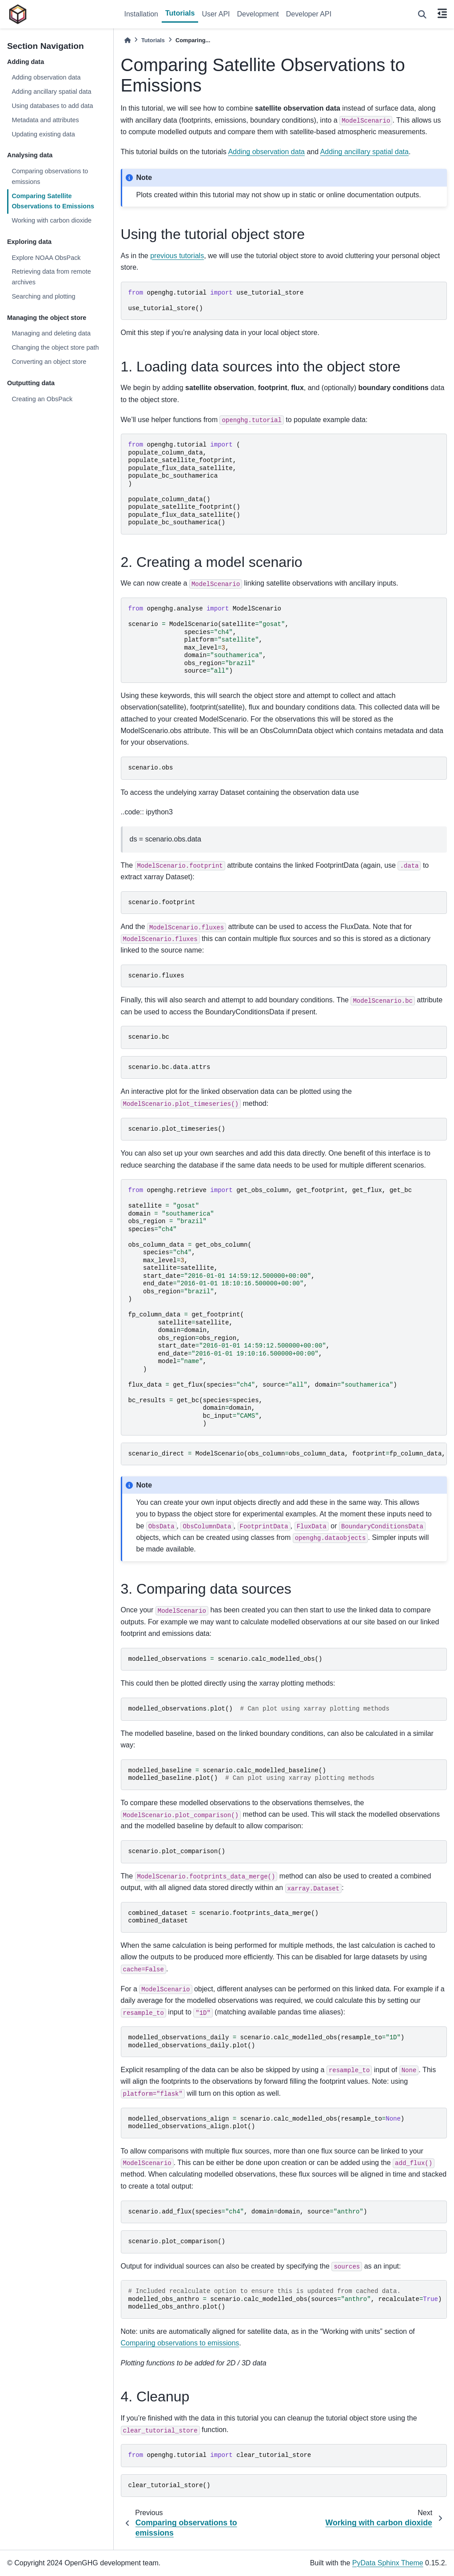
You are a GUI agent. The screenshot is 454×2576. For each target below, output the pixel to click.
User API (216, 14)
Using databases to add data (52, 105)
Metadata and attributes (45, 120)
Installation (141, 14)
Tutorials (180, 13)
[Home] (127, 40)
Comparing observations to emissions (50, 176)
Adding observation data (46, 77)
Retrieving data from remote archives (51, 277)
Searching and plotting (43, 296)
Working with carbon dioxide (52, 220)
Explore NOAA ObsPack (46, 257)
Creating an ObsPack (42, 399)
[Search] (422, 14)
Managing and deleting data (51, 333)
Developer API (308, 14)
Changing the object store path (55, 347)
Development (258, 14)
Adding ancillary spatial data (51, 91)
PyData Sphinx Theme (387, 2563)
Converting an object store (49, 361)
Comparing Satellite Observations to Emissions (53, 201)
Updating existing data (43, 134)
